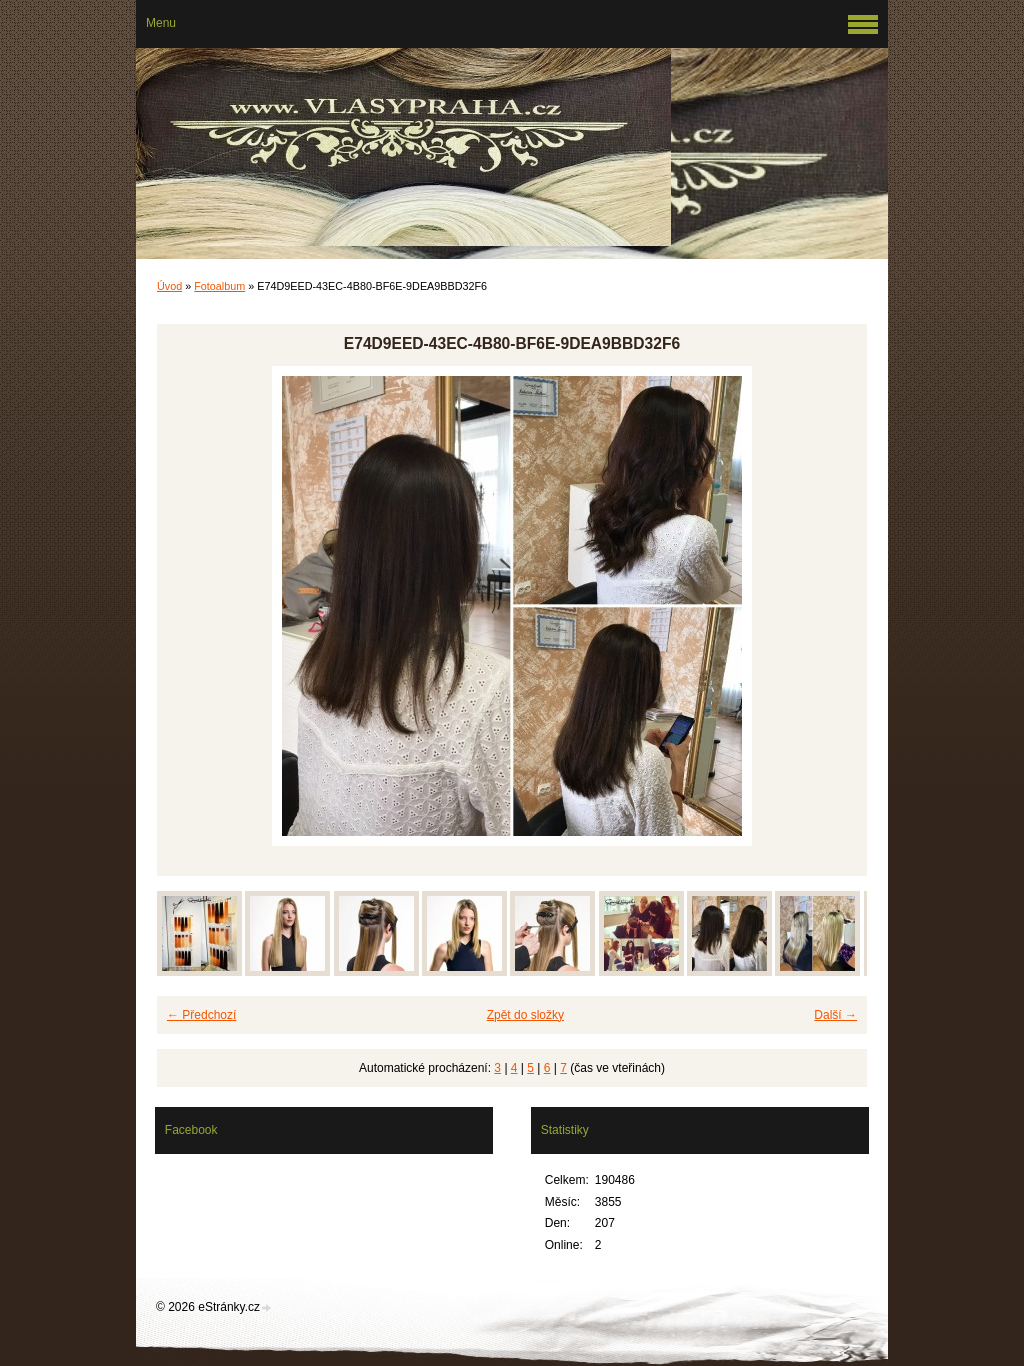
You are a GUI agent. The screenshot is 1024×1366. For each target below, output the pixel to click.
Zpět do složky (525, 1015)
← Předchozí (201, 1015)
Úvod (169, 286)
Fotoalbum (219, 286)
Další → (835, 1015)
